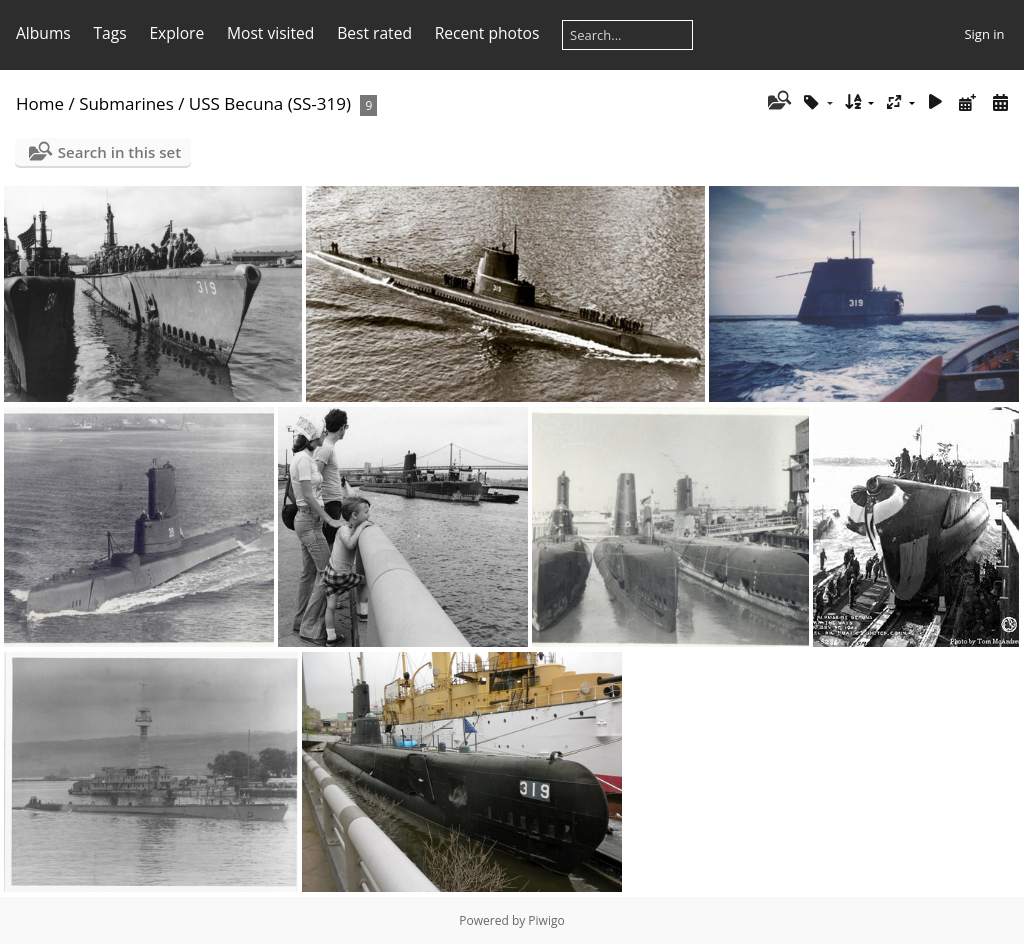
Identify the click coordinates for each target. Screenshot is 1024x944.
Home (40, 103)
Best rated (374, 33)
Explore (176, 33)
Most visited (270, 33)
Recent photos (487, 33)
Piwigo (546, 920)
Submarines (126, 103)
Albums (43, 33)
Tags (110, 33)
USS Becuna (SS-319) (270, 103)
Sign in (984, 34)
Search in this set (119, 152)
